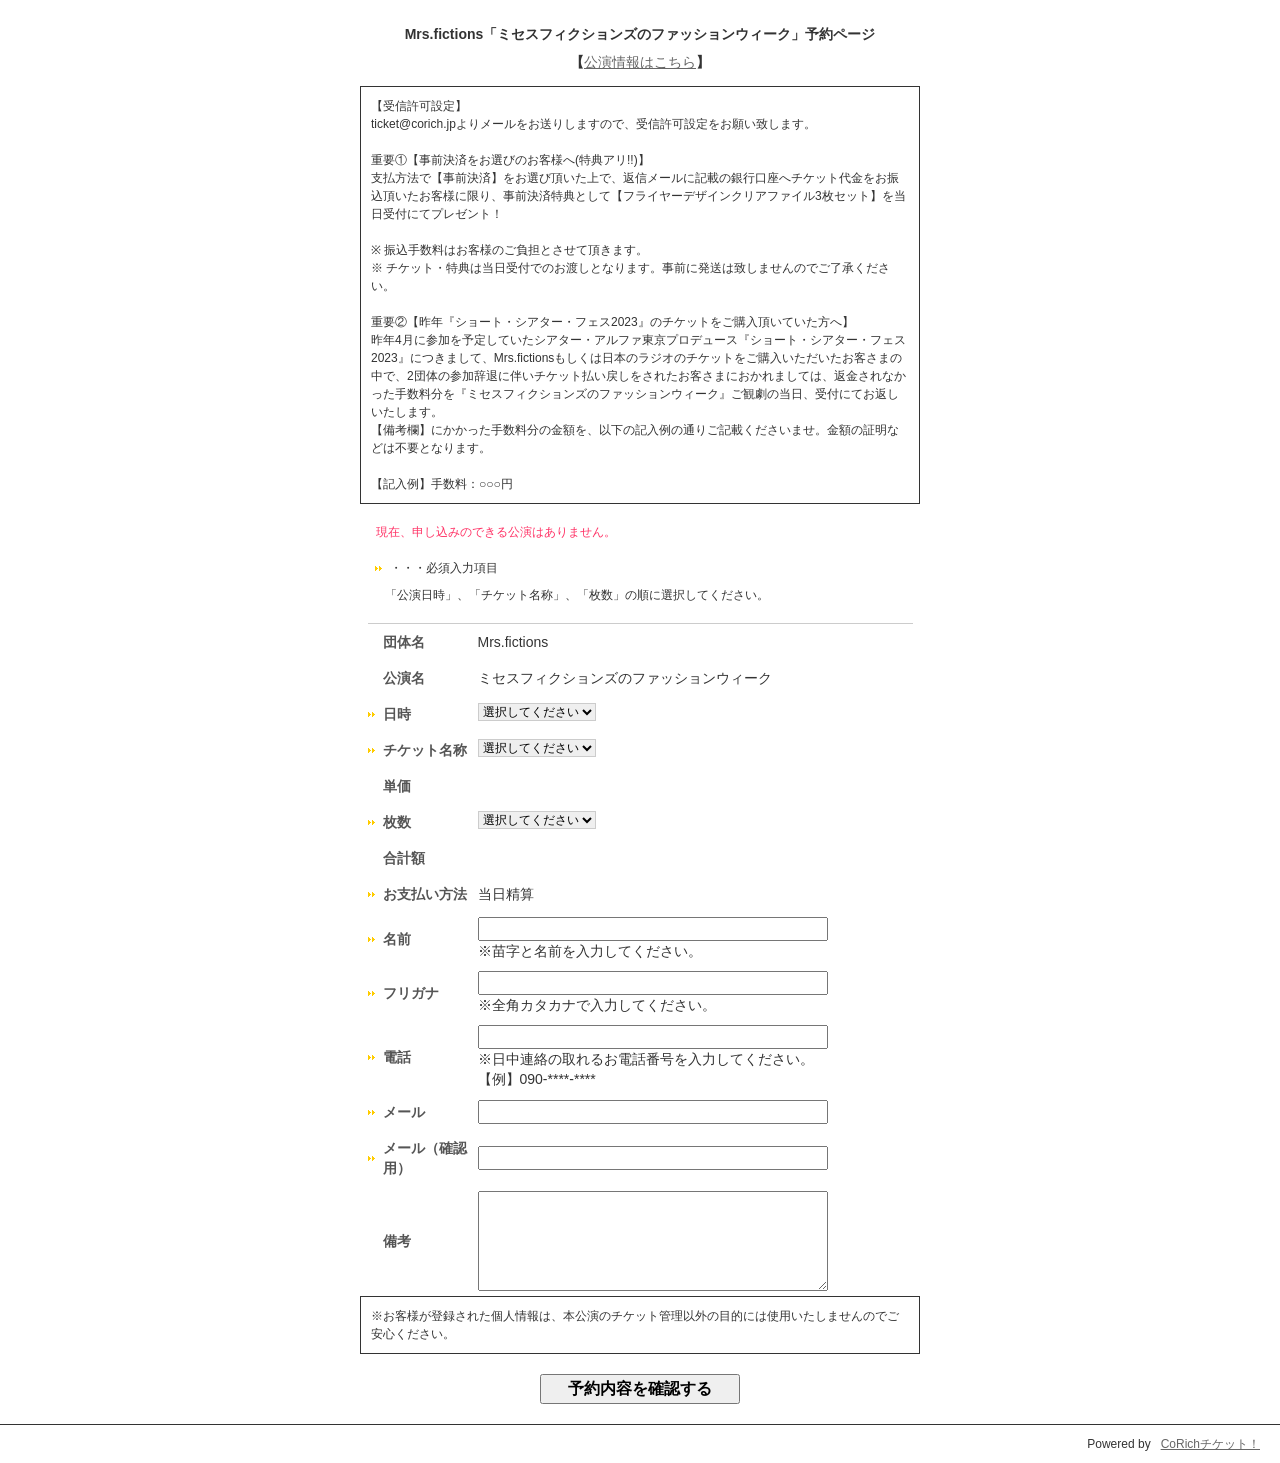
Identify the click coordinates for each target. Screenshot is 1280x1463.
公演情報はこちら (640, 62)
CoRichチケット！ (1210, 1444)
